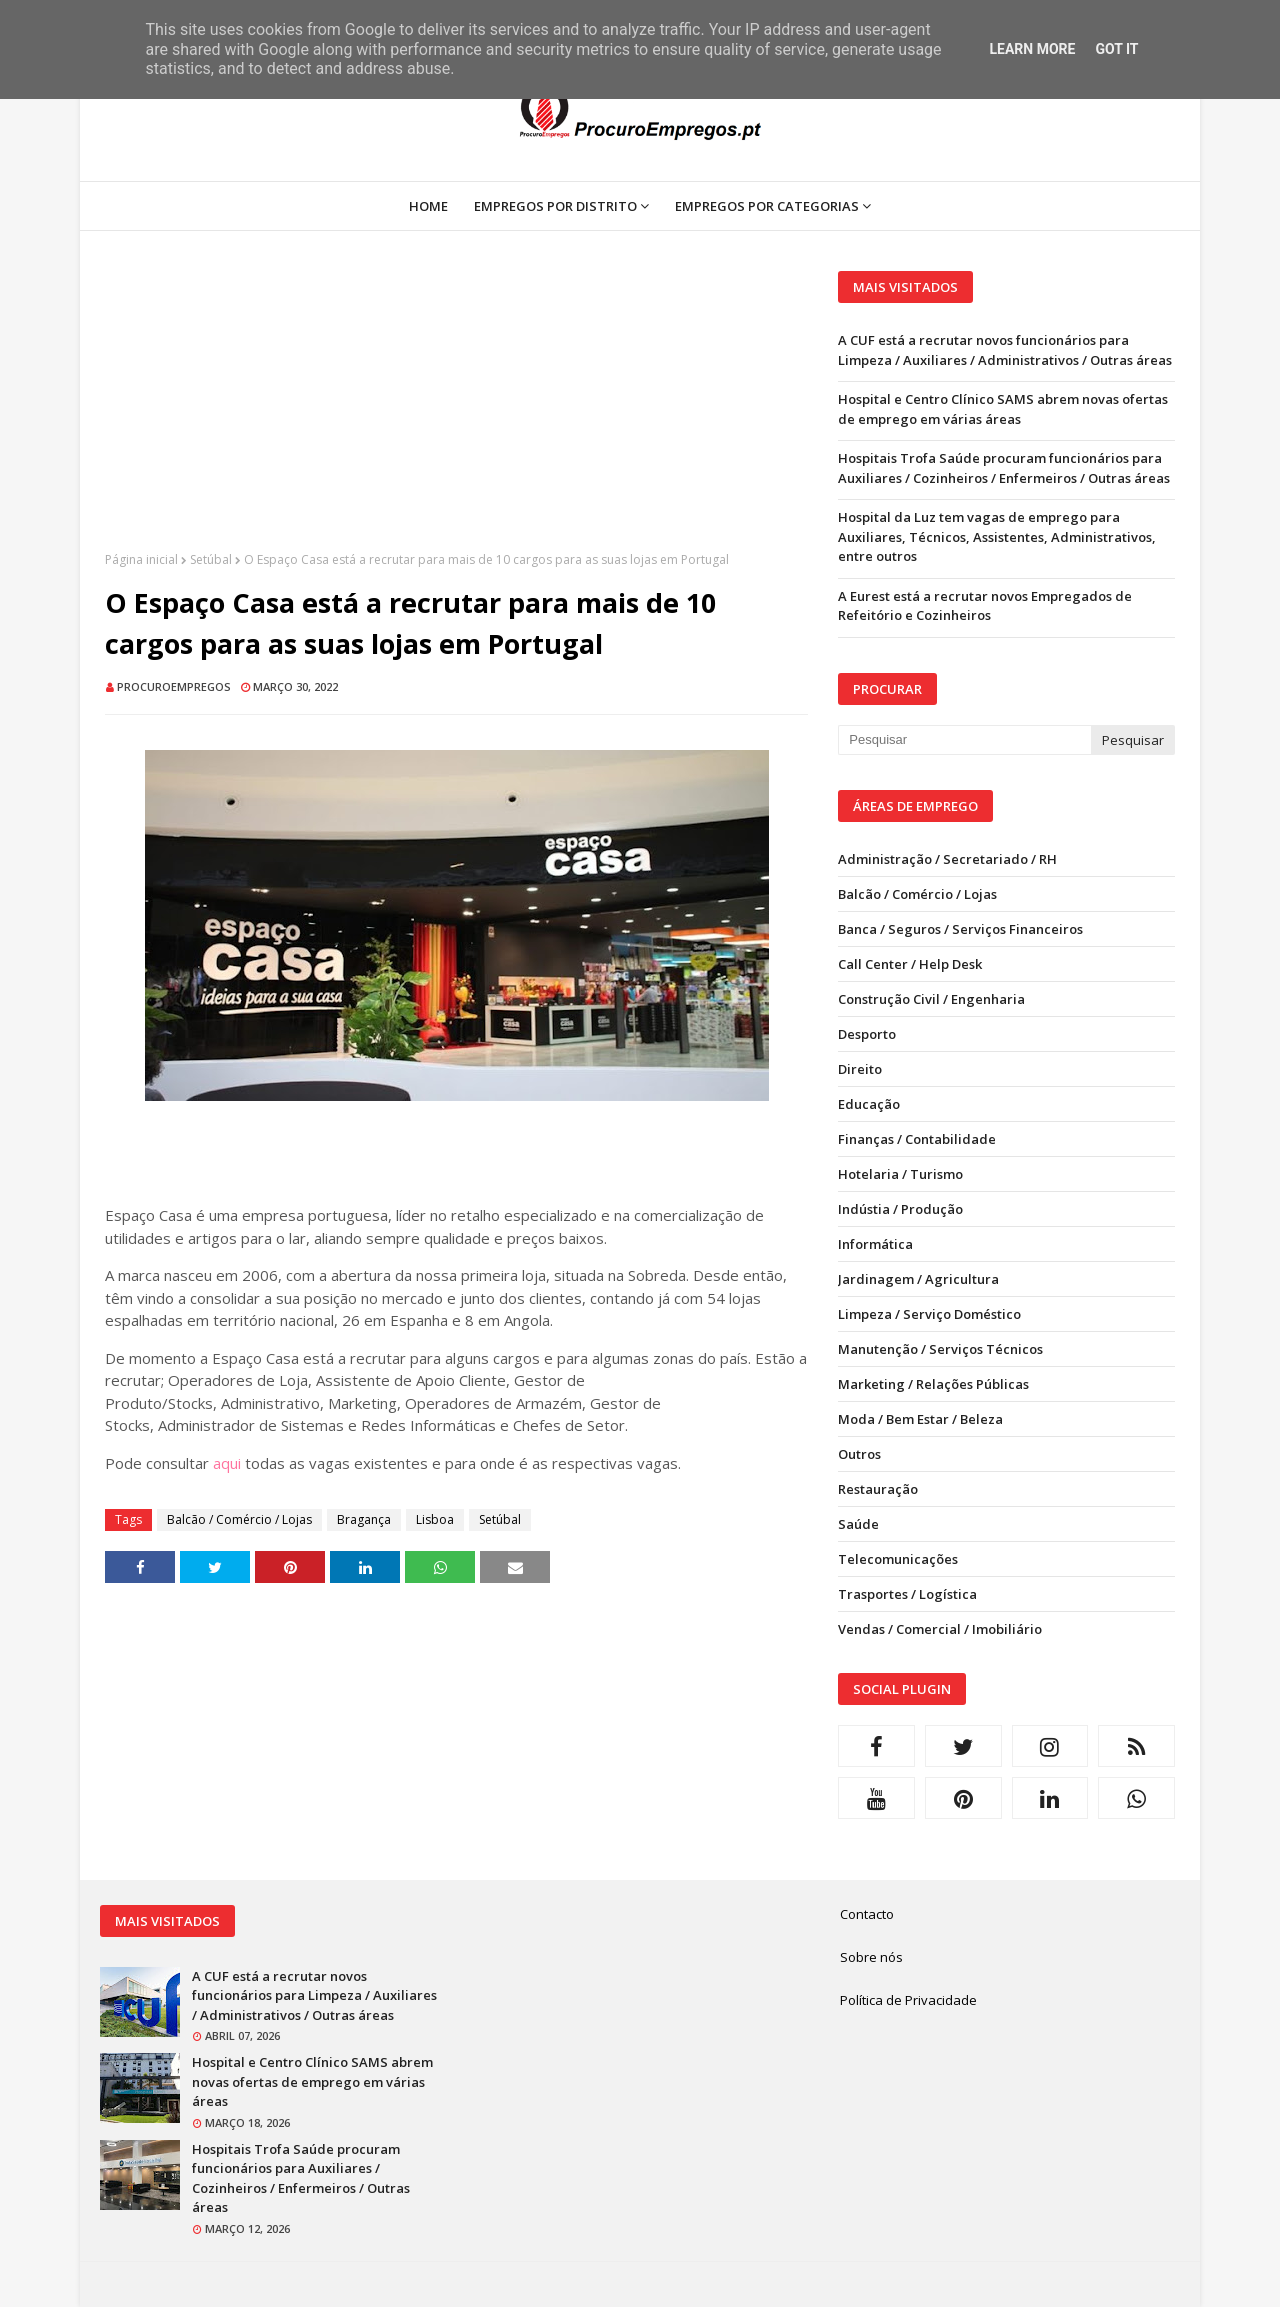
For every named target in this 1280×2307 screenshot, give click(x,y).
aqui (227, 1463)
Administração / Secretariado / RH (947, 859)
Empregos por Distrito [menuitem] (555, 206)
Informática (875, 1244)
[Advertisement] (456, 411)
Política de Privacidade (908, 2000)
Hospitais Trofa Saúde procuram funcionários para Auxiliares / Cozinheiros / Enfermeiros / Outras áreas (1004, 468)
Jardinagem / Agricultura (918, 1279)
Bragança (364, 1519)
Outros (859, 1454)
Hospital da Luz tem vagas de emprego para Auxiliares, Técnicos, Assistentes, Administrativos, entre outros (997, 536)
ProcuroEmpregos (174, 686)
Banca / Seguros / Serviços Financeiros (960, 929)
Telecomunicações (898, 1559)
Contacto (867, 1914)
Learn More (1032, 49)
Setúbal (211, 559)
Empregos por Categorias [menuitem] (767, 206)
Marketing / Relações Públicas (933, 1384)
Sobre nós (871, 1957)
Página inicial (141, 559)
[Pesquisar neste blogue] (964, 740)
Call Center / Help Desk (910, 964)
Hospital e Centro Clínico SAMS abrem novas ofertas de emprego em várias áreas (1003, 409)
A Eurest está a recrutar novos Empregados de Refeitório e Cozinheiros (985, 606)
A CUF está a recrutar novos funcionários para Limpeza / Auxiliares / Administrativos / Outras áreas (1005, 350)
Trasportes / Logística (907, 1594)
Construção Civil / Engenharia (931, 999)
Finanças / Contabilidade (917, 1139)
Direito (860, 1069)
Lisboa (435, 1519)
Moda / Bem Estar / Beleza (920, 1419)
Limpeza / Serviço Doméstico (929, 1314)
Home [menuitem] (428, 206)
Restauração (878, 1489)
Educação (869, 1104)
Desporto (867, 1034)
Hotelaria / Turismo (900, 1174)
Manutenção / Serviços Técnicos (940, 1349)
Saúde (858, 1524)
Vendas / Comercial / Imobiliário (940, 1629)
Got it (1116, 49)
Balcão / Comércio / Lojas (239, 1519)
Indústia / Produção (900, 1209)
